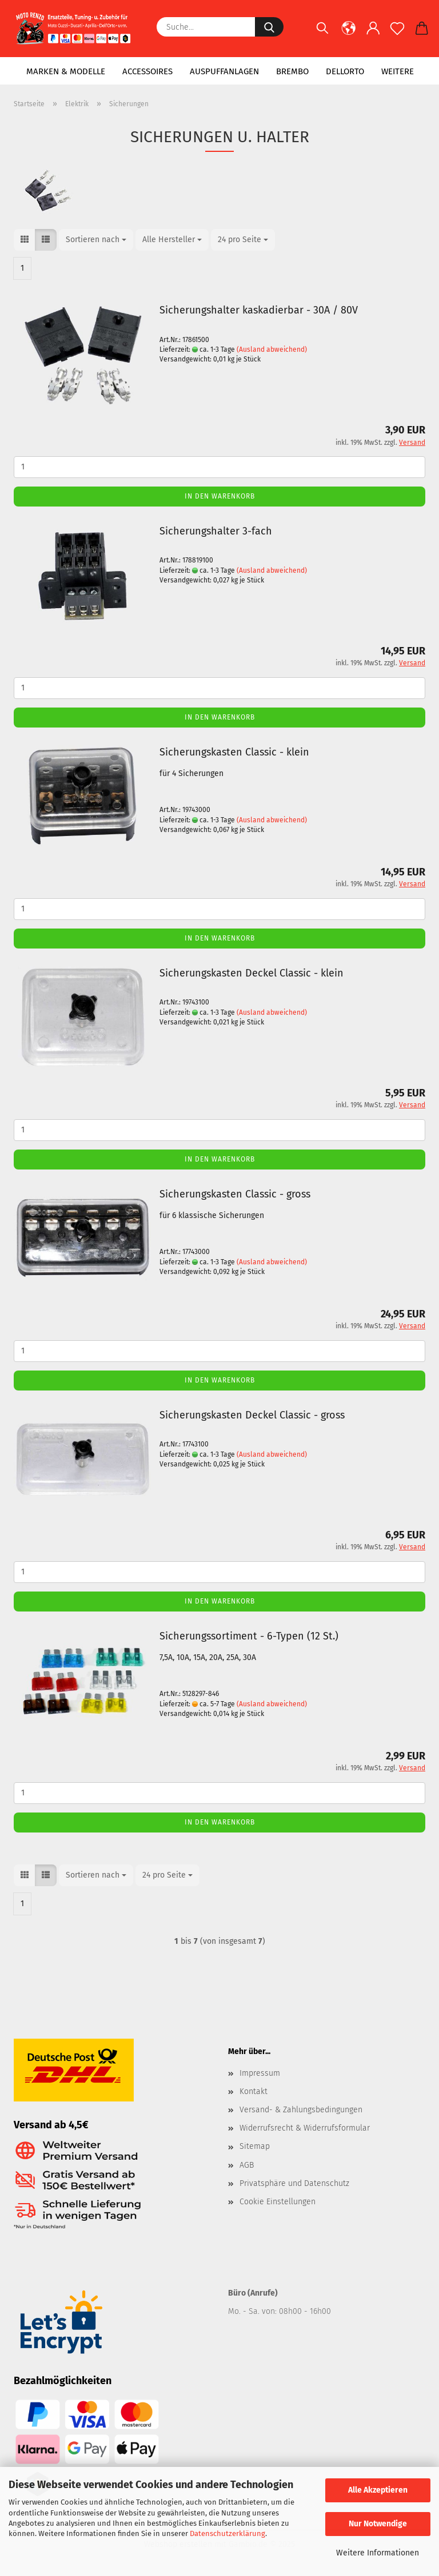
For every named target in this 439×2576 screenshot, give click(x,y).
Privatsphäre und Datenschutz (294, 2183)
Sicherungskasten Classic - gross (234, 1194)
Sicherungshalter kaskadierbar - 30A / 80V (258, 310)
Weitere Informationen (377, 2553)
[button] (349, 34)
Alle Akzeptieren (378, 2490)
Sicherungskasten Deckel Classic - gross (252, 1415)
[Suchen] (322, 34)
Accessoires (147, 71)
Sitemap (255, 2146)
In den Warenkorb (220, 496)
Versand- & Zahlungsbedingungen (301, 2110)
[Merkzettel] (397, 34)
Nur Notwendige (378, 2524)
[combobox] (96, 240)
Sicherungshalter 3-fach (215, 531)
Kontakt (254, 2091)
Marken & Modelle (65, 71)
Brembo (292, 71)
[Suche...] (269, 27)
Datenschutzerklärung (227, 2533)
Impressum (260, 2073)
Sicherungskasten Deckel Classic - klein (251, 973)
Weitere (397, 71)
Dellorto (345, 71)
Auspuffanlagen (224, 71)
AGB (247, 2165)
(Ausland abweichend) (272, 349)
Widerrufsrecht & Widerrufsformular (305, 2128)
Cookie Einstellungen (278, 2202)
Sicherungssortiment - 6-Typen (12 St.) (248, 1636)
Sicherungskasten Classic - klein (234, 752)
